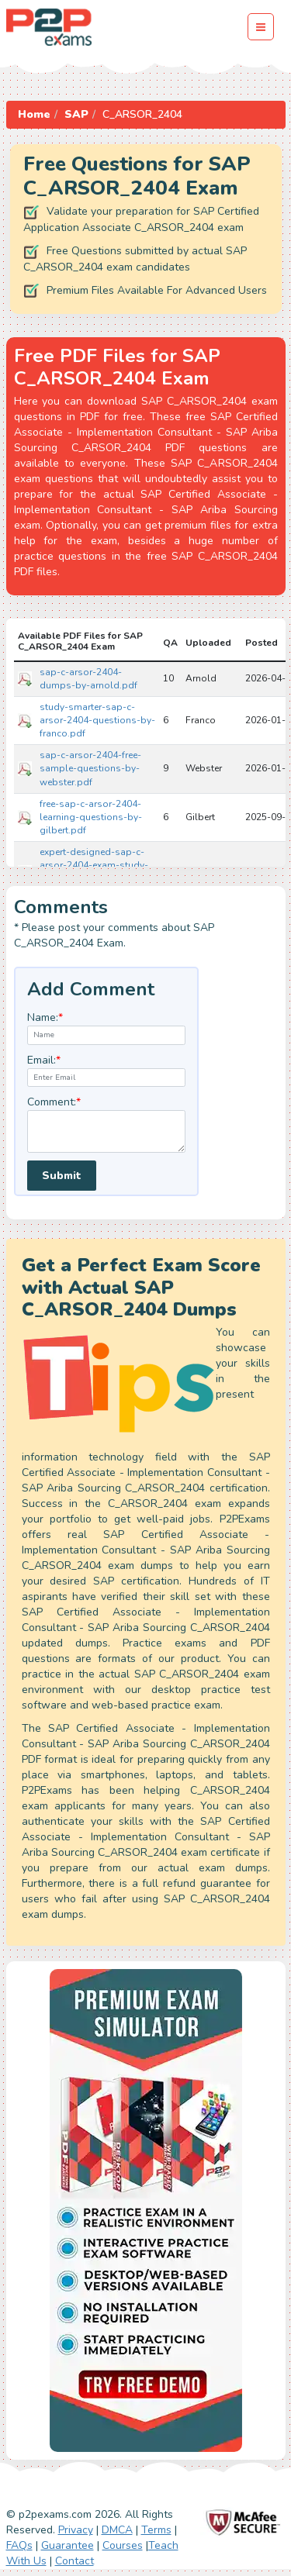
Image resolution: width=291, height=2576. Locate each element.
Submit (61, 1175)
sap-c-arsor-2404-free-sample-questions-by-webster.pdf (90, 768)
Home (34, 114)
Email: (44, 1060)
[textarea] (106, 1131)
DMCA (117, 2530)
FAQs (19, 2545)
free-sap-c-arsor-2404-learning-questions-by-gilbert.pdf (91, 817)
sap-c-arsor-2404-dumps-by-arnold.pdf (88, 678)
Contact (74, 2561)
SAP (76, 114)
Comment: (54, 1102)
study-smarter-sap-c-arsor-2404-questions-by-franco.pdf (97, 720)
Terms (156, 2530)
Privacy (75, 2530)
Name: (45, 1017)
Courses (122, 2545)
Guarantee (67, 2545)
